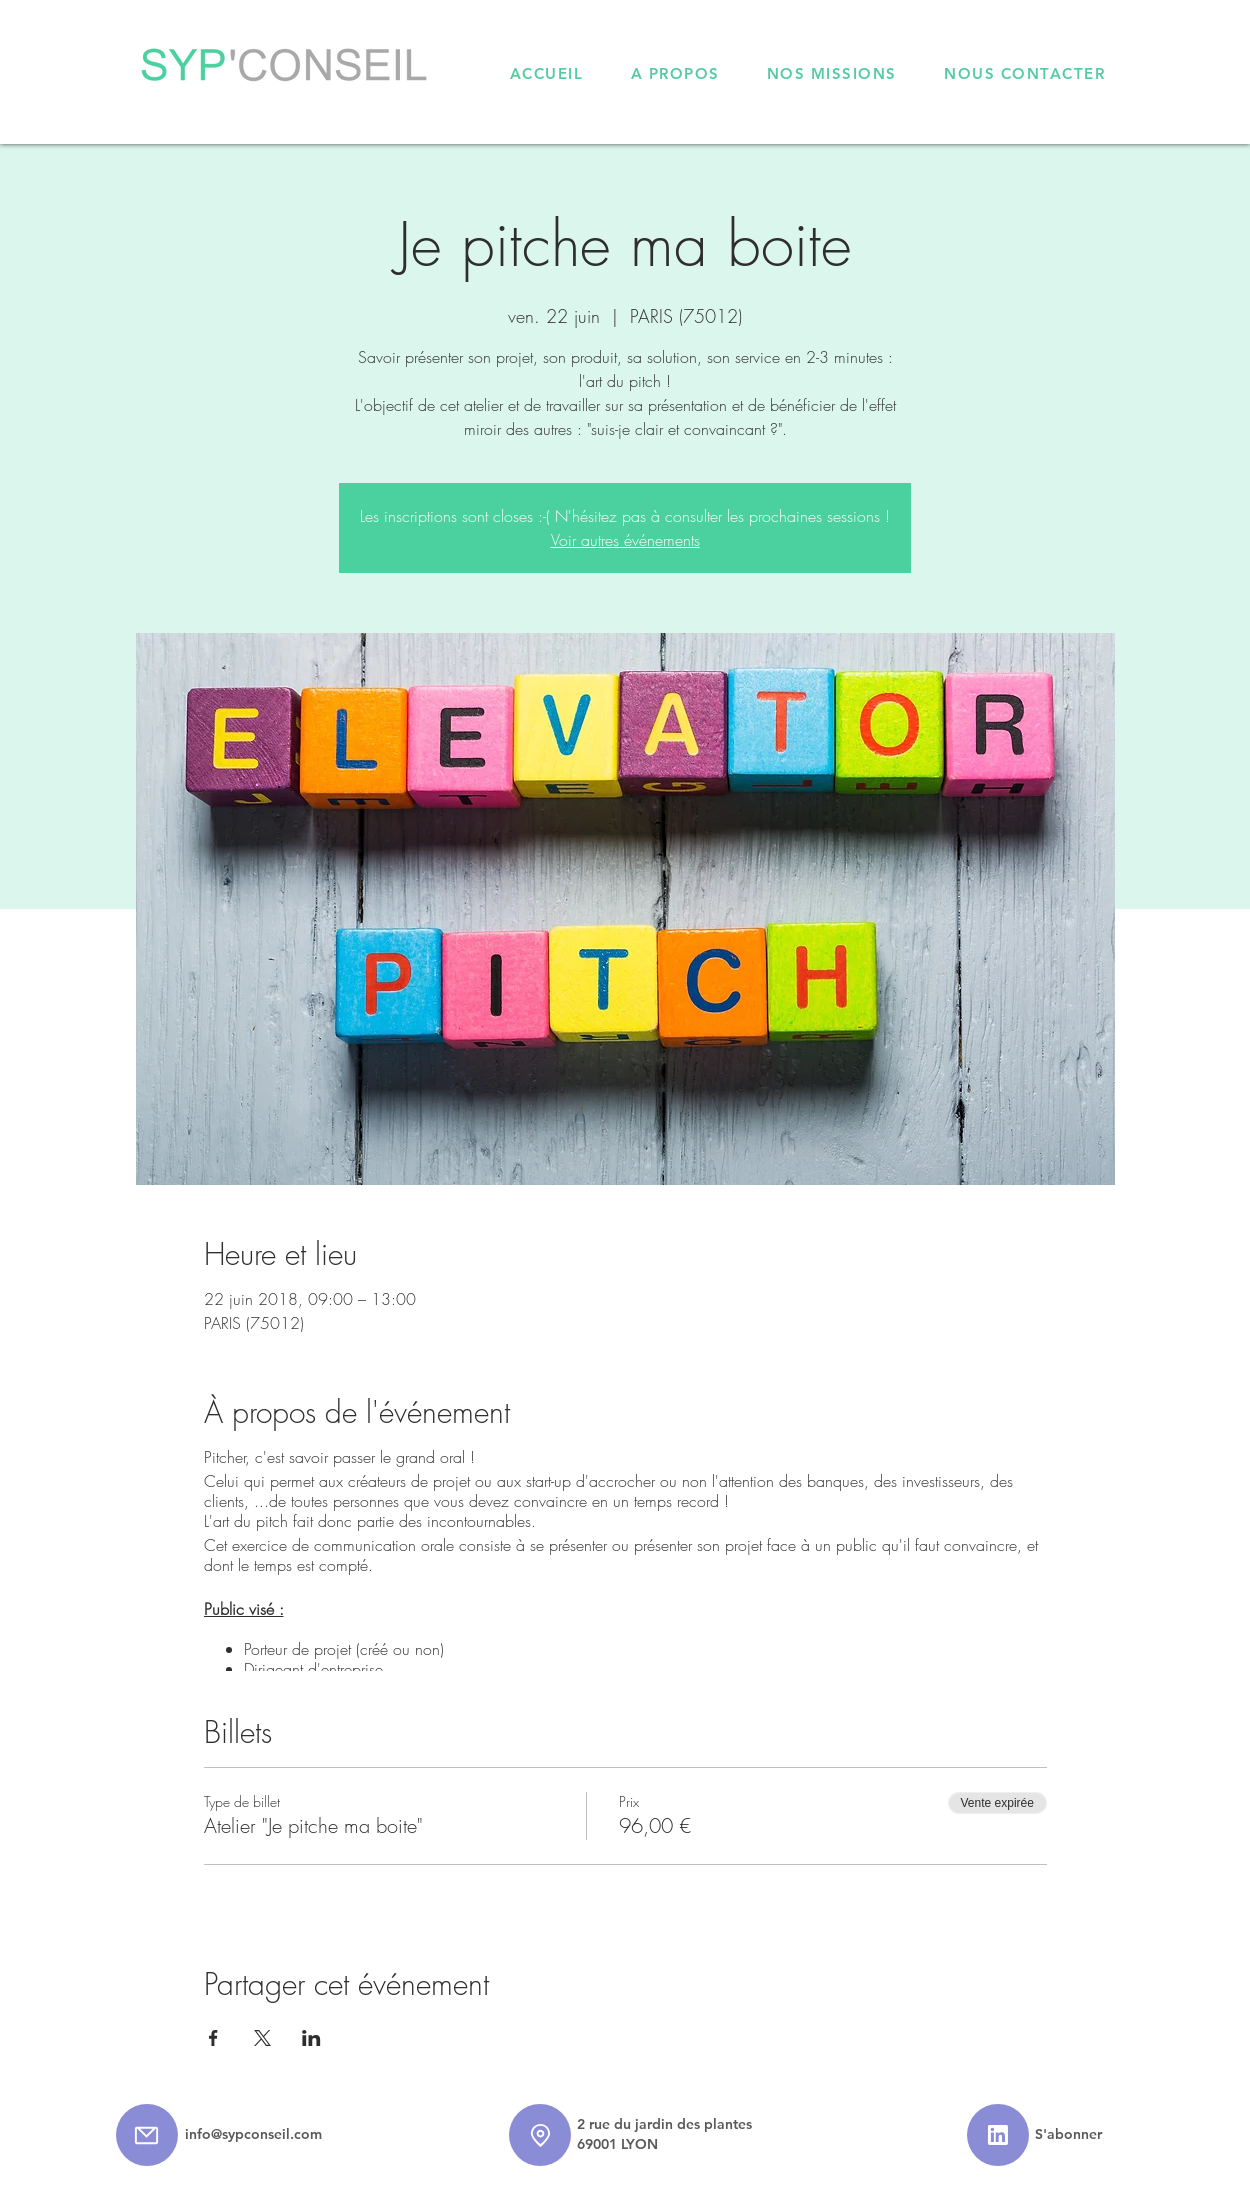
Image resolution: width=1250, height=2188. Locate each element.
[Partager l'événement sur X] (262, 2038)
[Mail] (147, 2135)
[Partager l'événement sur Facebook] (213, 2038)
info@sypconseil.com (253, 2134)
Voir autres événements (625, 540)
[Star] (998, 2135)
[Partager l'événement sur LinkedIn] (311, 2038)
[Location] (540, 2135)
